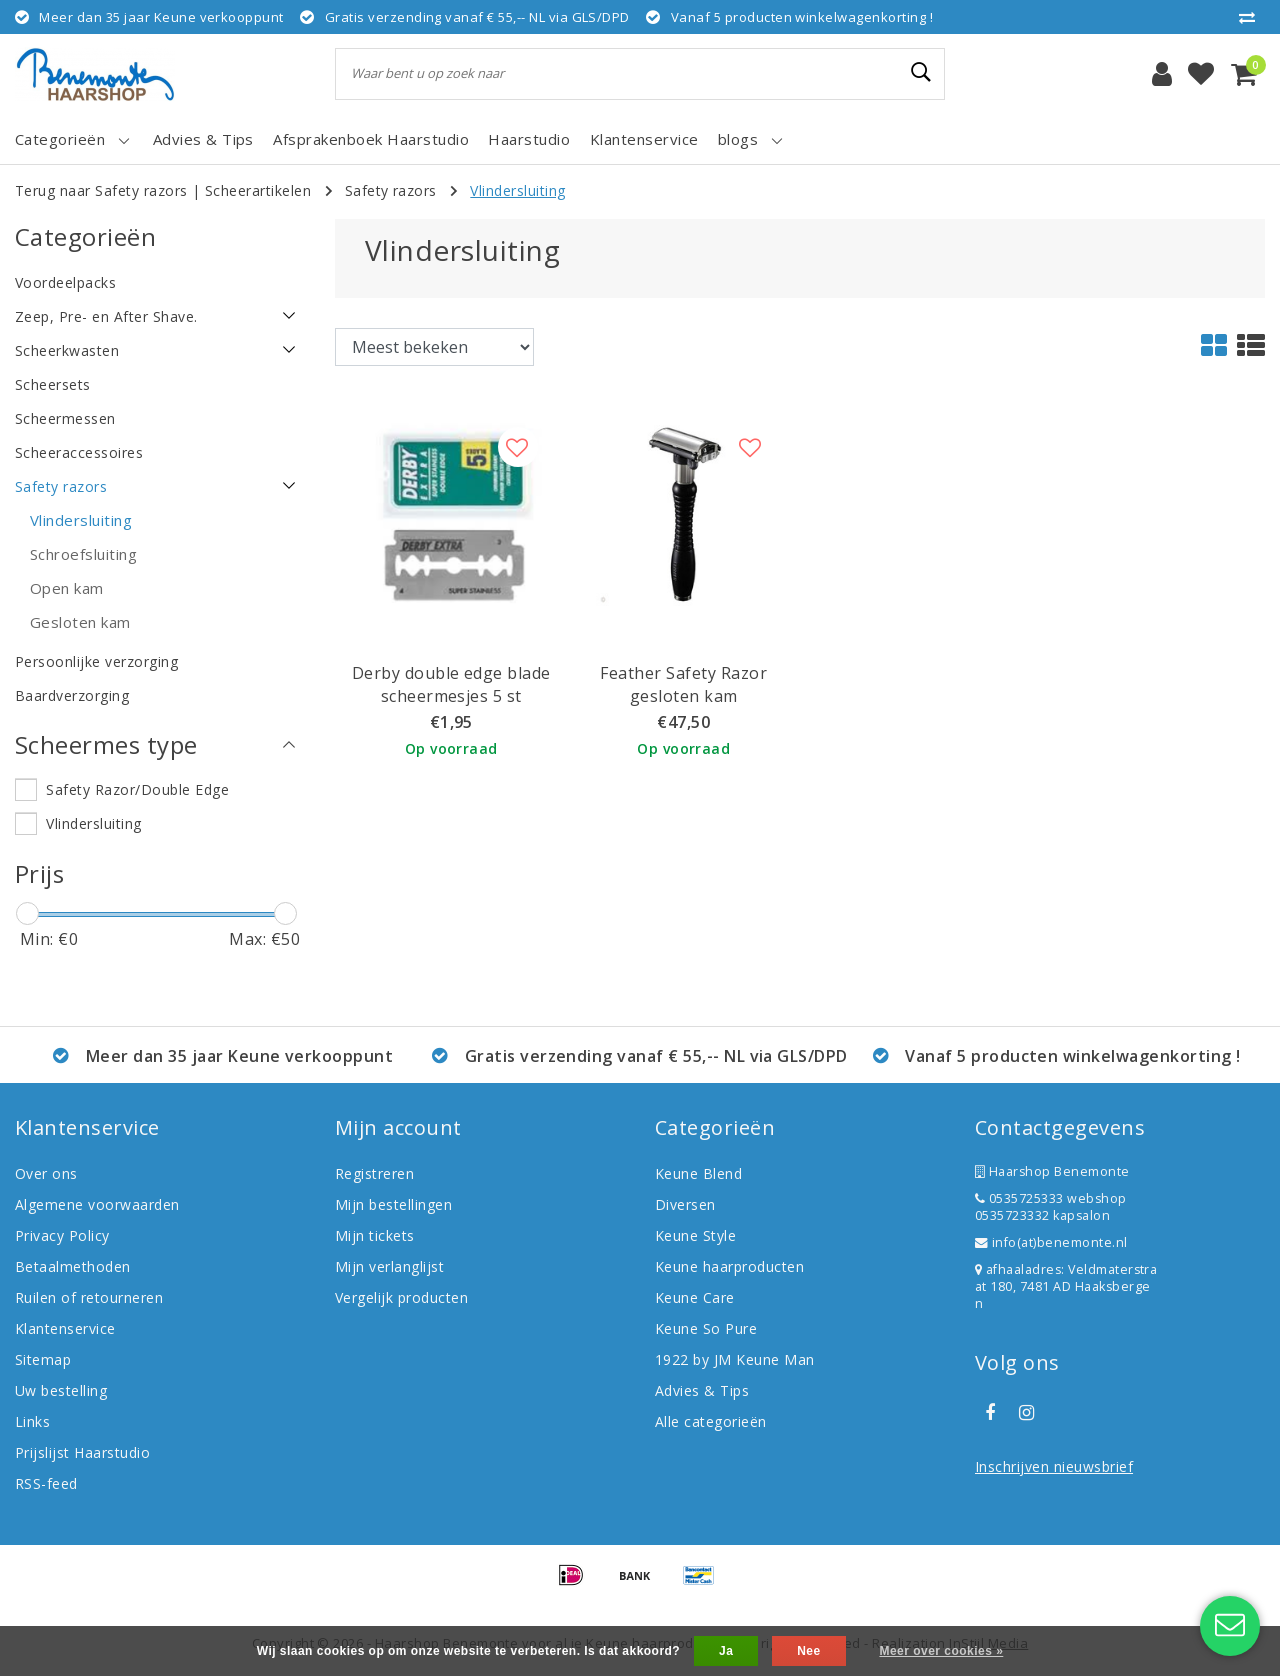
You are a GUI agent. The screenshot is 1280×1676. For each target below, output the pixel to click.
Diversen (685, 1204)
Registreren (374, 1173)
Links (32, 1421)
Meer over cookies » (941, 1651)
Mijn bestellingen (393, 1204)
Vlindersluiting (517, 190)
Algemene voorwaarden (97, 1204)
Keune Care (695, 1297)
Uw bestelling (61, 1390)
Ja (726, 1651)
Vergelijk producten (401, 1297)
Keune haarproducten (729, 1266)
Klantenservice (65, 1328)
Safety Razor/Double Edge (137, 789)
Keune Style (695, 1235)
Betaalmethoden (73, 1266)
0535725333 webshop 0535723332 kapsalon (1051, 1207)
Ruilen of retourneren (89, 1297)
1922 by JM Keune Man (735, 1359)
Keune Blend (698, 1173)
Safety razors (391, 190)
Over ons (46, 1173)
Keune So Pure (706, 1328)
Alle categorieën (711, 1421)
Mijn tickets (375, 1235)
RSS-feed (46, 1483)
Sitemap (43, 1359)
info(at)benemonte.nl (1051, 1242)
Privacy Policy (62, 1235)
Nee (808, 1651)
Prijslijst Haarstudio (82, 1452)
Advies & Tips (702, 1390)
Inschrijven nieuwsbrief (1054, 1466)
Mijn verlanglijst (389, 1266)
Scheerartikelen (258, 190)
